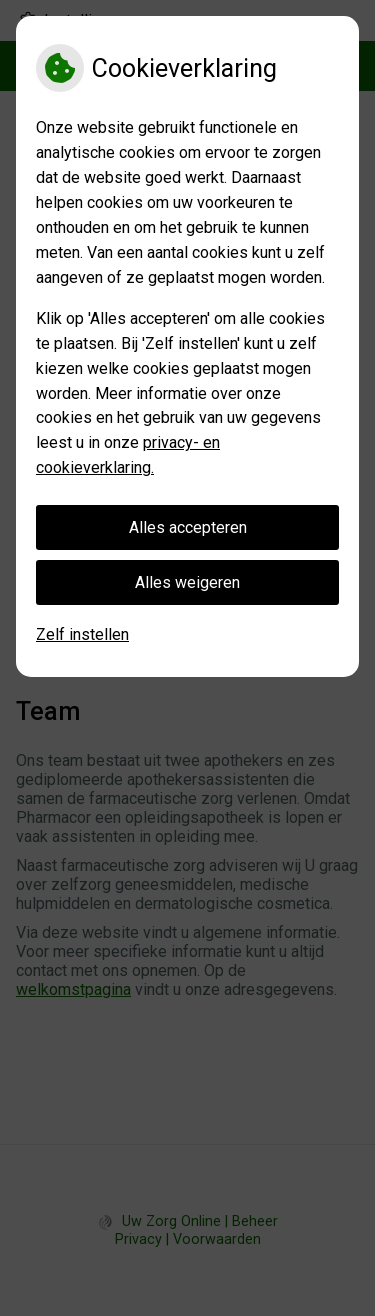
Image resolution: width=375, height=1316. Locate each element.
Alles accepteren (188, 527)
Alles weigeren (187, 582)
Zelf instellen (82, 634)
